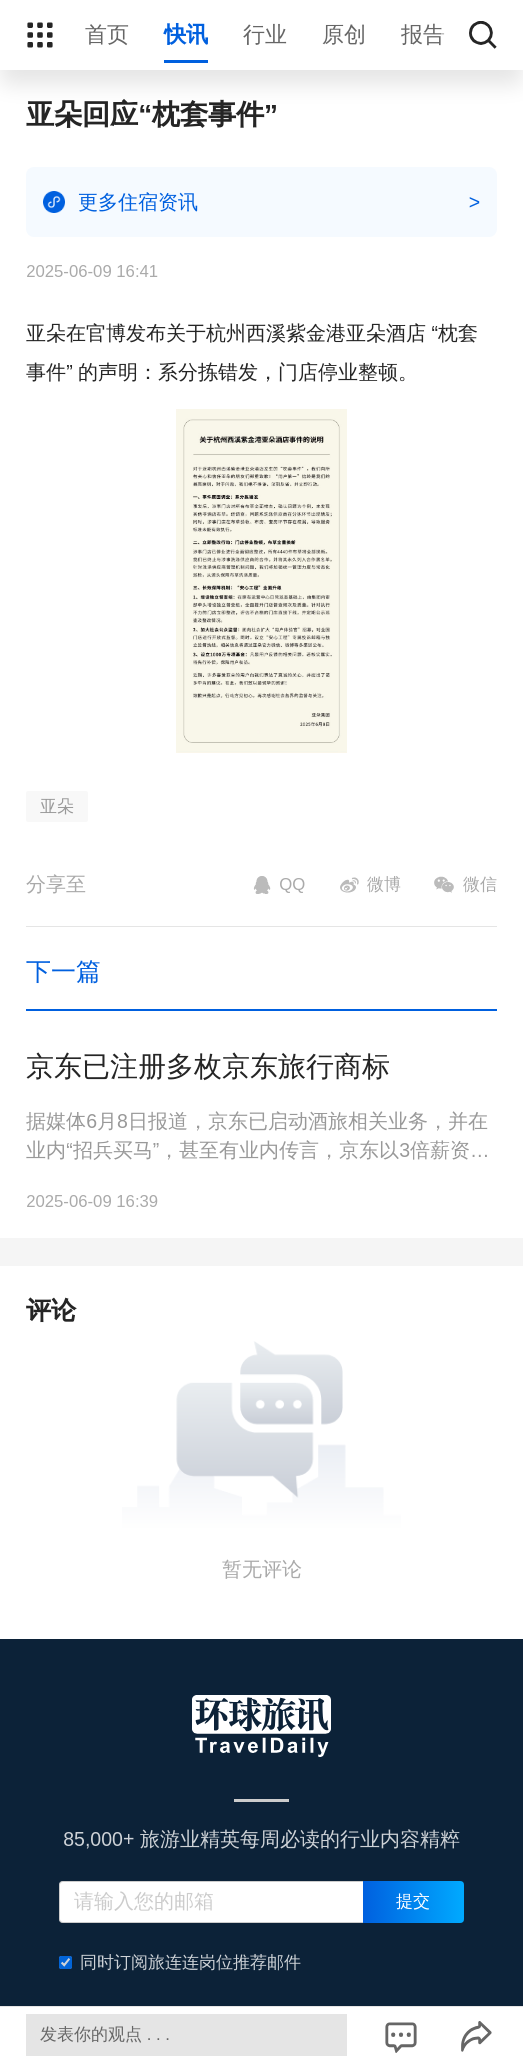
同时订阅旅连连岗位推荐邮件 (180, 1962)
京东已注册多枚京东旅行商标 (208, 1066)
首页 (107, 34)
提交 (413, 1901)
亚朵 (57, 806)
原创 (344, 34)
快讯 (186, 34)
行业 (265, 34)
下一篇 (63, 971)
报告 (423, 34)
